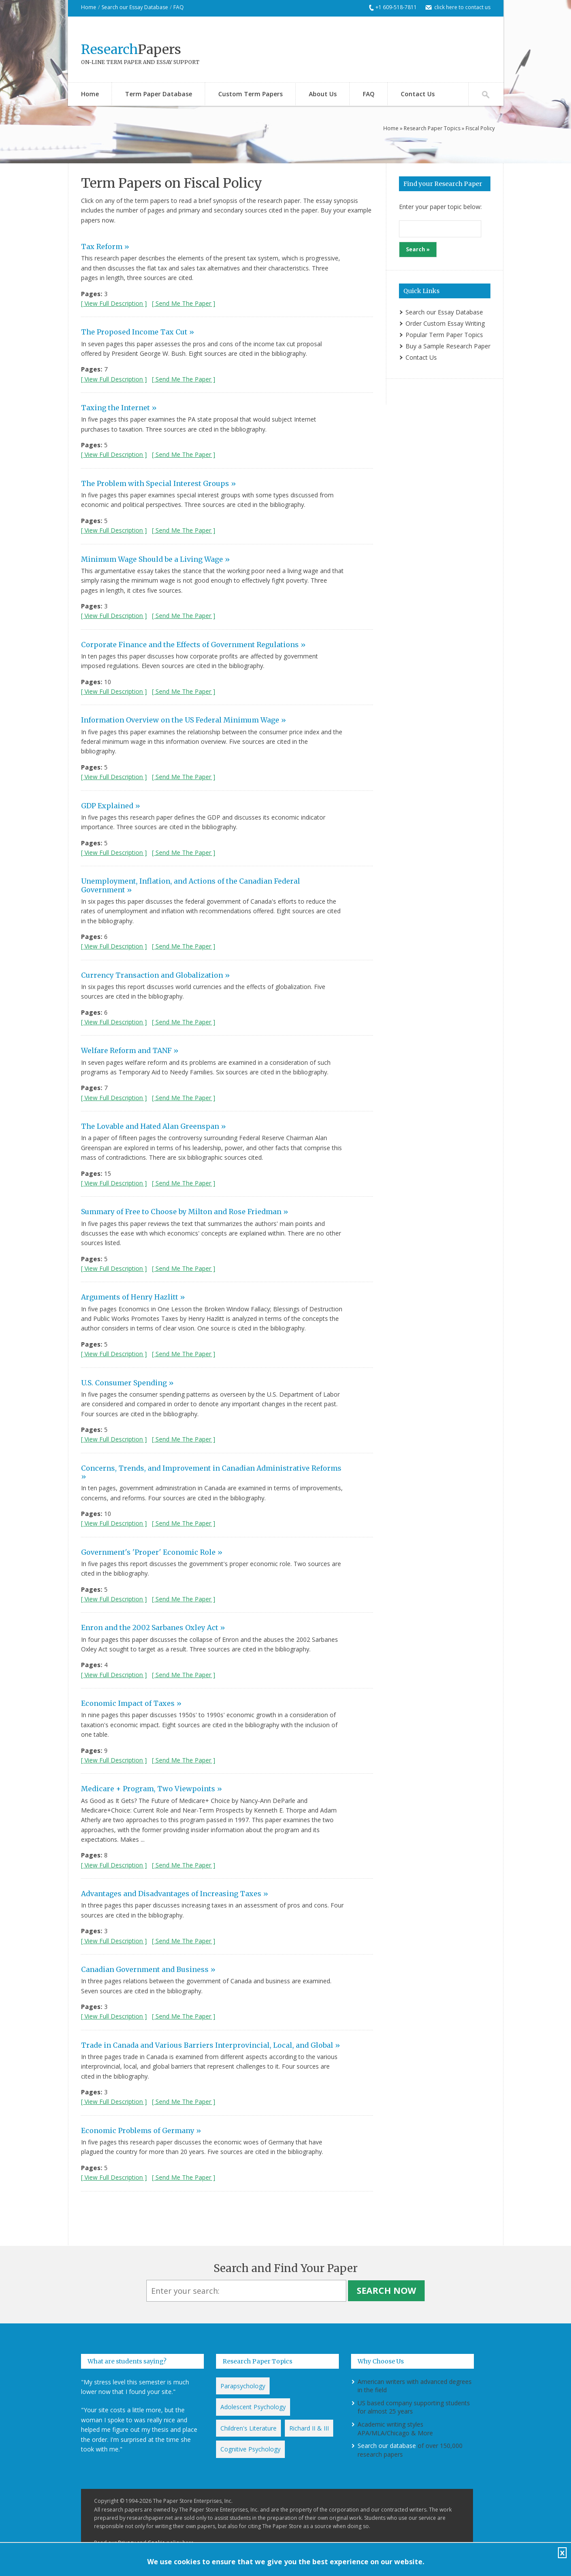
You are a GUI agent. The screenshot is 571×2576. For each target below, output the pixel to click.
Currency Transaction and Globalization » (155, 975)
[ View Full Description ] (114, 303)
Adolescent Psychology (253, 2407)
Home (88, 7)
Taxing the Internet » (119, 407)
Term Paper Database (158, 94)
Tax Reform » (105, 246)
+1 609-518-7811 (396, 7)
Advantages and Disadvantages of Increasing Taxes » (174, 1893)
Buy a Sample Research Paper (447, 346)
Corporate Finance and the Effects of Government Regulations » (193, 644)
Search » (418, 249)
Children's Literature (248, 2428)
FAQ (178, 7)
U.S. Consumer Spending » (127, 1382)
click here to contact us (462, 7)
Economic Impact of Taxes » (131, 1703)
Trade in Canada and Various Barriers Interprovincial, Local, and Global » (210, 2045)
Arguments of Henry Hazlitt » (133, 1297)
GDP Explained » (110, 805)
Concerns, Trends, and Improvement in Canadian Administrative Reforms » (211, 1472)
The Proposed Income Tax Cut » (137, 331)
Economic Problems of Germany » (141, 2130)
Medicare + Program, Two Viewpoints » (151, 1788)
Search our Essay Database (134, 7)
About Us (323, 94)
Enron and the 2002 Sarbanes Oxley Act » (153, 1627)
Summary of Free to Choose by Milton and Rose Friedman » (184, 1211)
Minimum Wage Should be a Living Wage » (155, 559)
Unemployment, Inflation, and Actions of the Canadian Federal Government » (190, 885)
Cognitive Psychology (250, 2449)
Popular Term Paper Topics (444, 335)
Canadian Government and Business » (148, 1969)
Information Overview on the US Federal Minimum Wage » (183, 720)
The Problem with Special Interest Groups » (158, 483)
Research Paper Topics (432, 128)
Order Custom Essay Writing (445, 323)
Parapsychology (242, 2386)
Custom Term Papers (250, 94)
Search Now (386, 2290)
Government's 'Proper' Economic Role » (152, 1552)
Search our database (387, 2445)
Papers (131, 49)
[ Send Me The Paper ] (183, 303)
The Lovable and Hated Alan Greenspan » (153, 1126)
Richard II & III (309, 2428)
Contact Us (418, 94)
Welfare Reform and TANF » (130, 1050)
